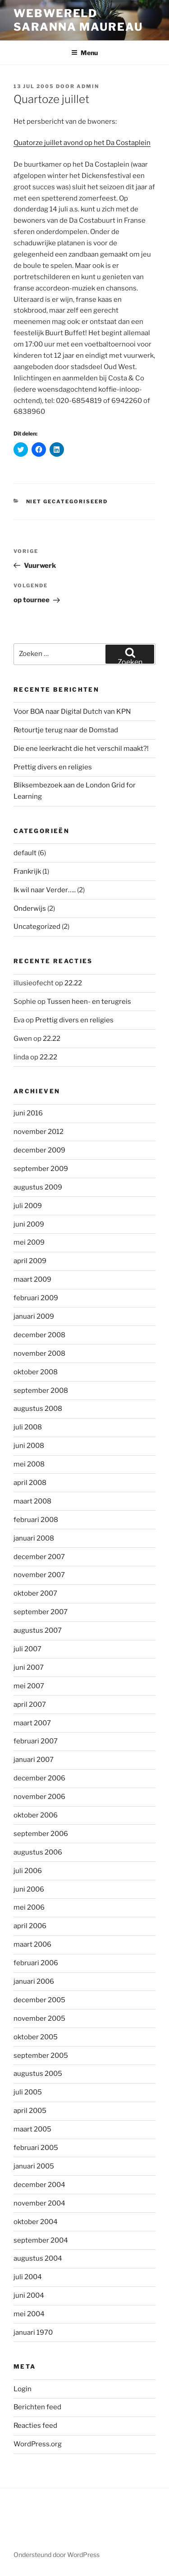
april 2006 (30, 1926)
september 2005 (41, 2055)
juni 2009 (29, 1224)
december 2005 (39, 2000)
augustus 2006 (38, 1852)
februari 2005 (36, 2148)
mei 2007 (29, 1686)
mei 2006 (29, 1907)
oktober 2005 (36, 2037)
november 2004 (39, 2203)
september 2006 (41, 1834)
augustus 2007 (38, 1630)
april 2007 (30, 1704)
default (25, 853)
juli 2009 (28, 1206)
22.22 (73, 983)
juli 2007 (27, 1649)
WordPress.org (38, 2444)
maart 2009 (32, 1279)
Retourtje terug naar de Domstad (66, 730)
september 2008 (41, 1390)
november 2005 (39, 2018)
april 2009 (30, 1261)
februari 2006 (36, 1963)
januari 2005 (34, 2166)
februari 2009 (36, 1298)
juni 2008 (29, 1446)
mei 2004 (29, 2314)
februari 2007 (36, 1741)
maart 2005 (32, 2129)
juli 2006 (28, 1871)
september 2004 (41, 2240)
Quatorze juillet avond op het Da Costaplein (82, 143)
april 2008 (30, 1483)
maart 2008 (32, 1501)
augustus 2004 (38, 2258)
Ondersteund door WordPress (57, 2554)
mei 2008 (29, 1464)
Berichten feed (37, 2407)
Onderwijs (30, 908)
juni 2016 (28, 1113)
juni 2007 (29, 1667)
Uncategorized (37, 927)
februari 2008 (36, 1520)
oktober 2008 (36, 1372)
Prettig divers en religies (53, 767)
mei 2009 (29, 1242)
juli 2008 (28, 1427)
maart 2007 (32, 1723)
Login (23, 2389)
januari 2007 (34, 1760)
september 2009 (41, 1169)
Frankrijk (27, 871)
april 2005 (30, 2111)
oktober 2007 (35, 1593)
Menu (84, 52)
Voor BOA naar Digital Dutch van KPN (72, 711)
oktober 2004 (36, 2222)
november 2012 (39, 1132)
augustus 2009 (38, 1187)
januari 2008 (34, 1538)
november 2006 (39, 1797)
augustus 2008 (38, 1409)
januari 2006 (34, 1981)
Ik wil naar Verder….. (45, 890)
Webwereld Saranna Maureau (78, 20)
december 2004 (39, 2185)
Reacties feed (35, 2425)
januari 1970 (33, 2332)
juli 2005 (28, 2092)
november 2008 (39, 1353)
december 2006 (39, 1778)
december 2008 (39, 1335)
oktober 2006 (36, 1815)
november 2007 (39, 1575)
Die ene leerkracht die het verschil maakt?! (81, 749)
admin (88, 86)
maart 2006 (32, 1944)
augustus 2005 (38, 2074)
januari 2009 (34, 1316)
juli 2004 (28, 2277)
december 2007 (39, 1557)
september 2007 (41, 1612)
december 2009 (39, 1150)
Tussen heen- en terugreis (89, 1002)
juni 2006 (29, 1889)
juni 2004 (29, 2295)
